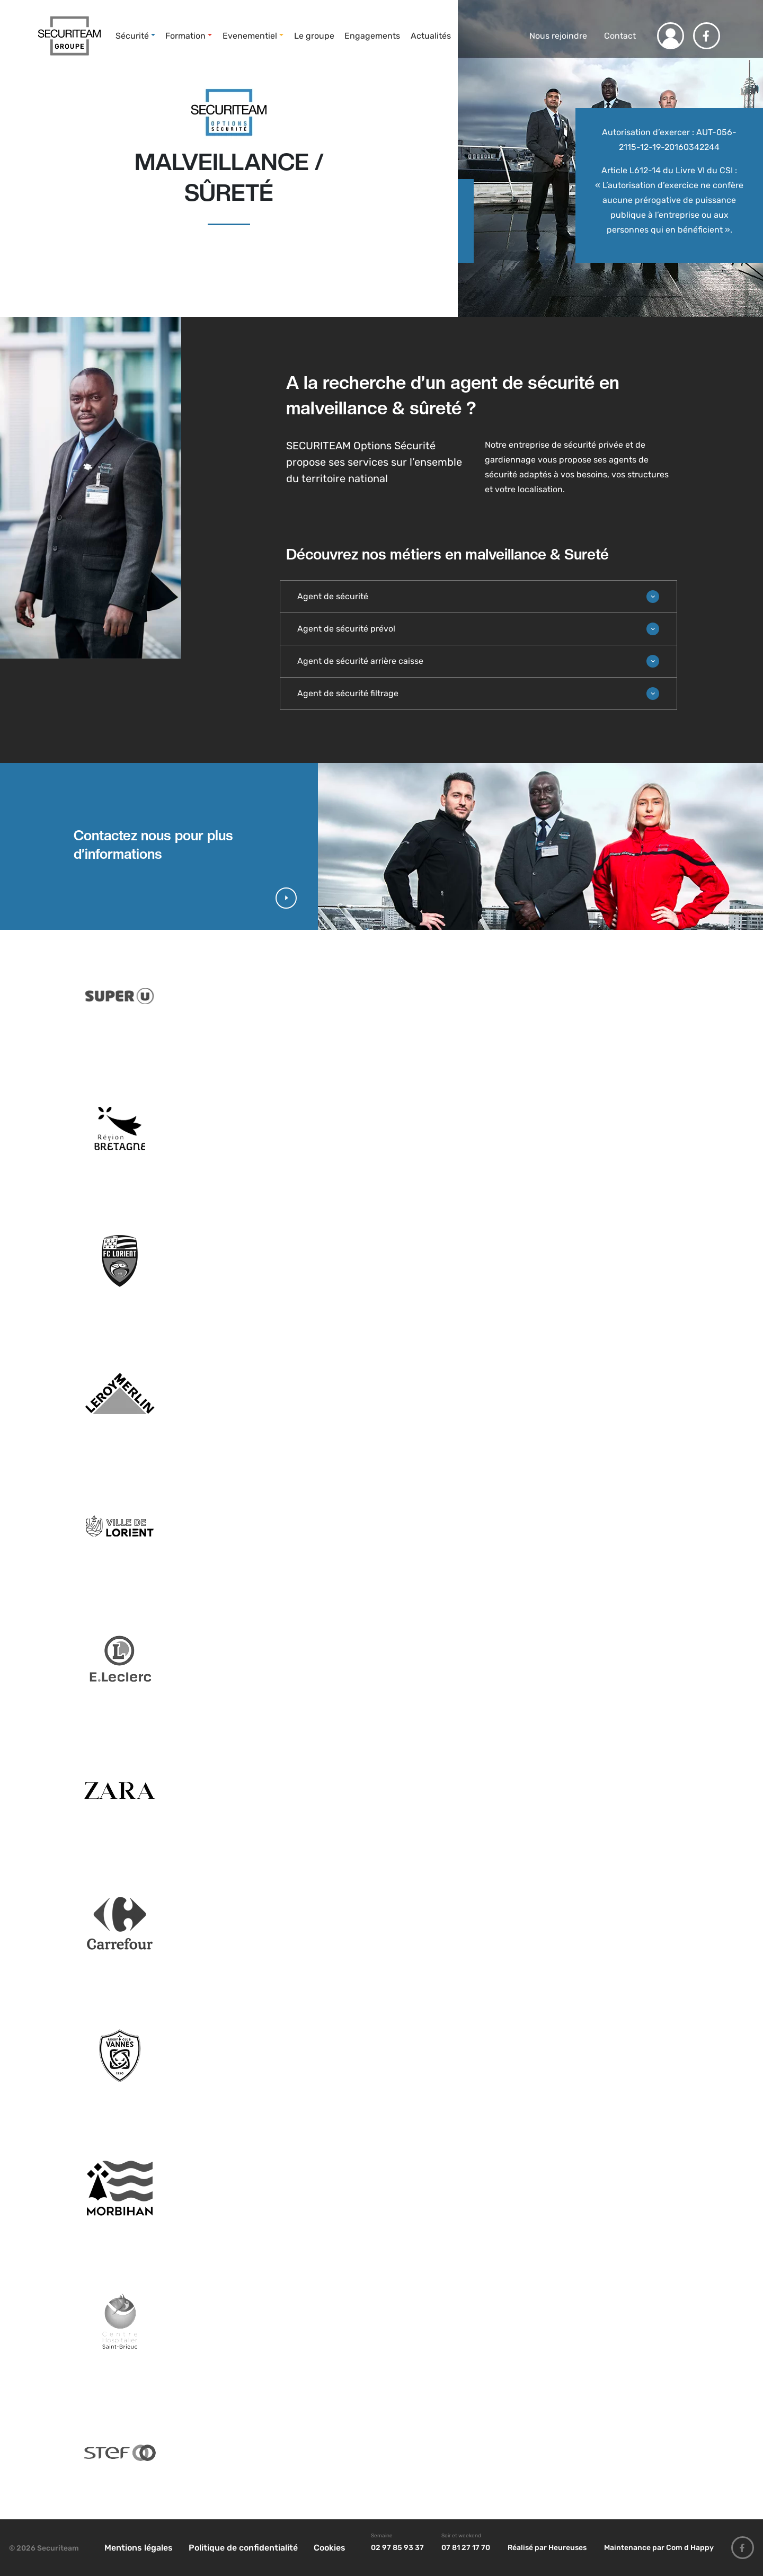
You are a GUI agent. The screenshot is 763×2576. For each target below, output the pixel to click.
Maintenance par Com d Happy (659, 2547)
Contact (620, 36)
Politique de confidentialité (243, 2547)
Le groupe (314, 36)
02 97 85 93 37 (397, 2547)
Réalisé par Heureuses (547, 2547)
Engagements (372, 36)
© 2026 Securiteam (44, 2548)
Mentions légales (138, 2547)
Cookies (329, 2547)
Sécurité (132, 36)
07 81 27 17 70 (465, 2547)
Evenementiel (250, 36)
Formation (185, 36)
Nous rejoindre (557, 36)
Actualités (431, 36)
